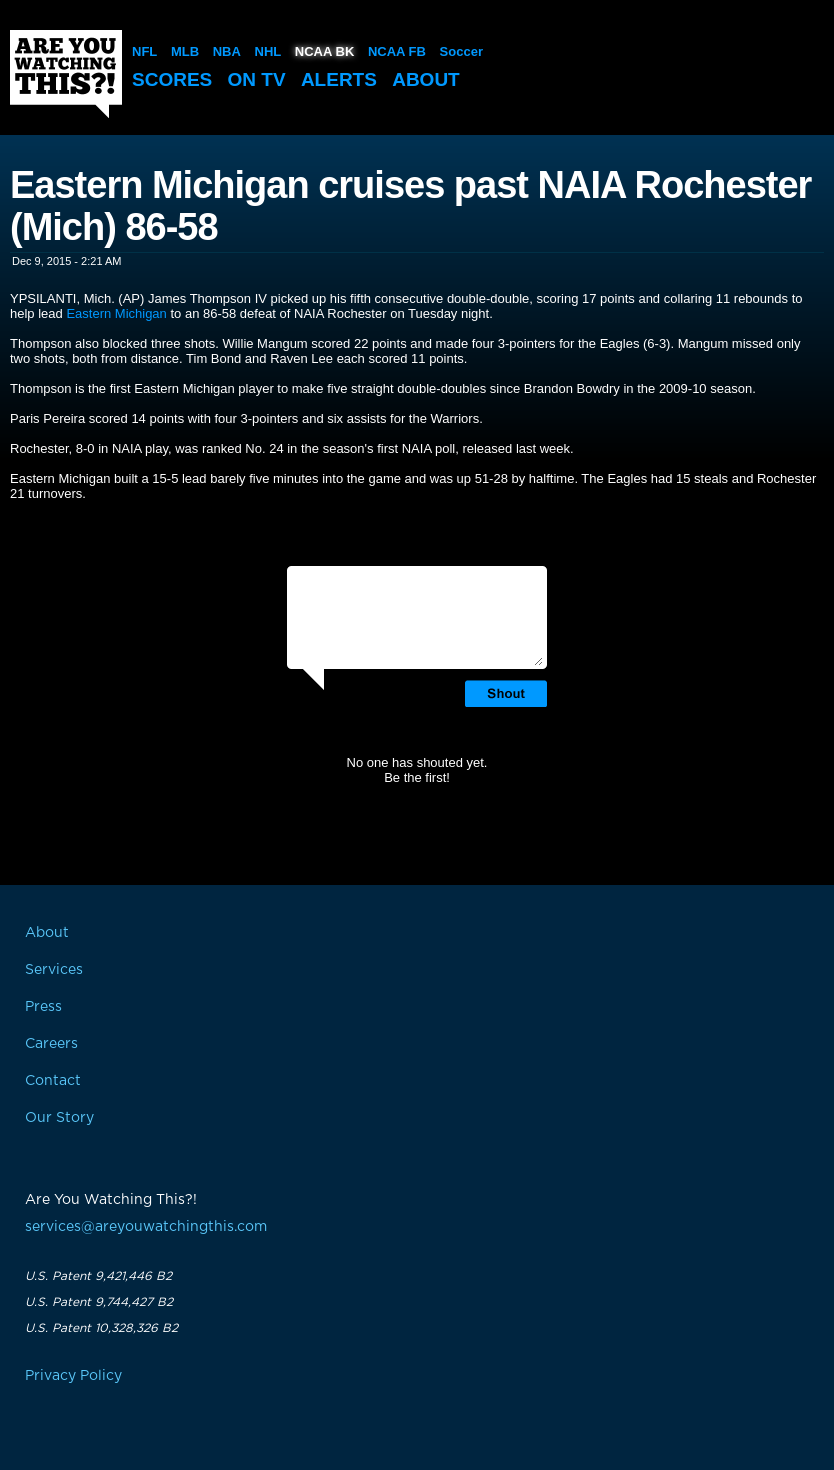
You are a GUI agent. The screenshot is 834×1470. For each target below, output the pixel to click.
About (426, 79)
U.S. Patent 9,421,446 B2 (98, 1276)
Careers (51, 1044)
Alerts (339, 79)
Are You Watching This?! (66, 74)
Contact (53, 1081)
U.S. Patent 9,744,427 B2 (99, 1302)
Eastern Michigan (116, 313)
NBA (227, 51)
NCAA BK (324, 51)
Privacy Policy (73, 1376)
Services (54, 970)
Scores (172, 79)
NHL (268, 51)
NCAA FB (397, 51)
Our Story (59, 1118)
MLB (185, 51)
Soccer (461, 51)
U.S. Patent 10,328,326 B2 (101, 1328)
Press (43, 1007)
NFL (144, 51)
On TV (257, 79)
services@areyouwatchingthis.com (146, 1227)
